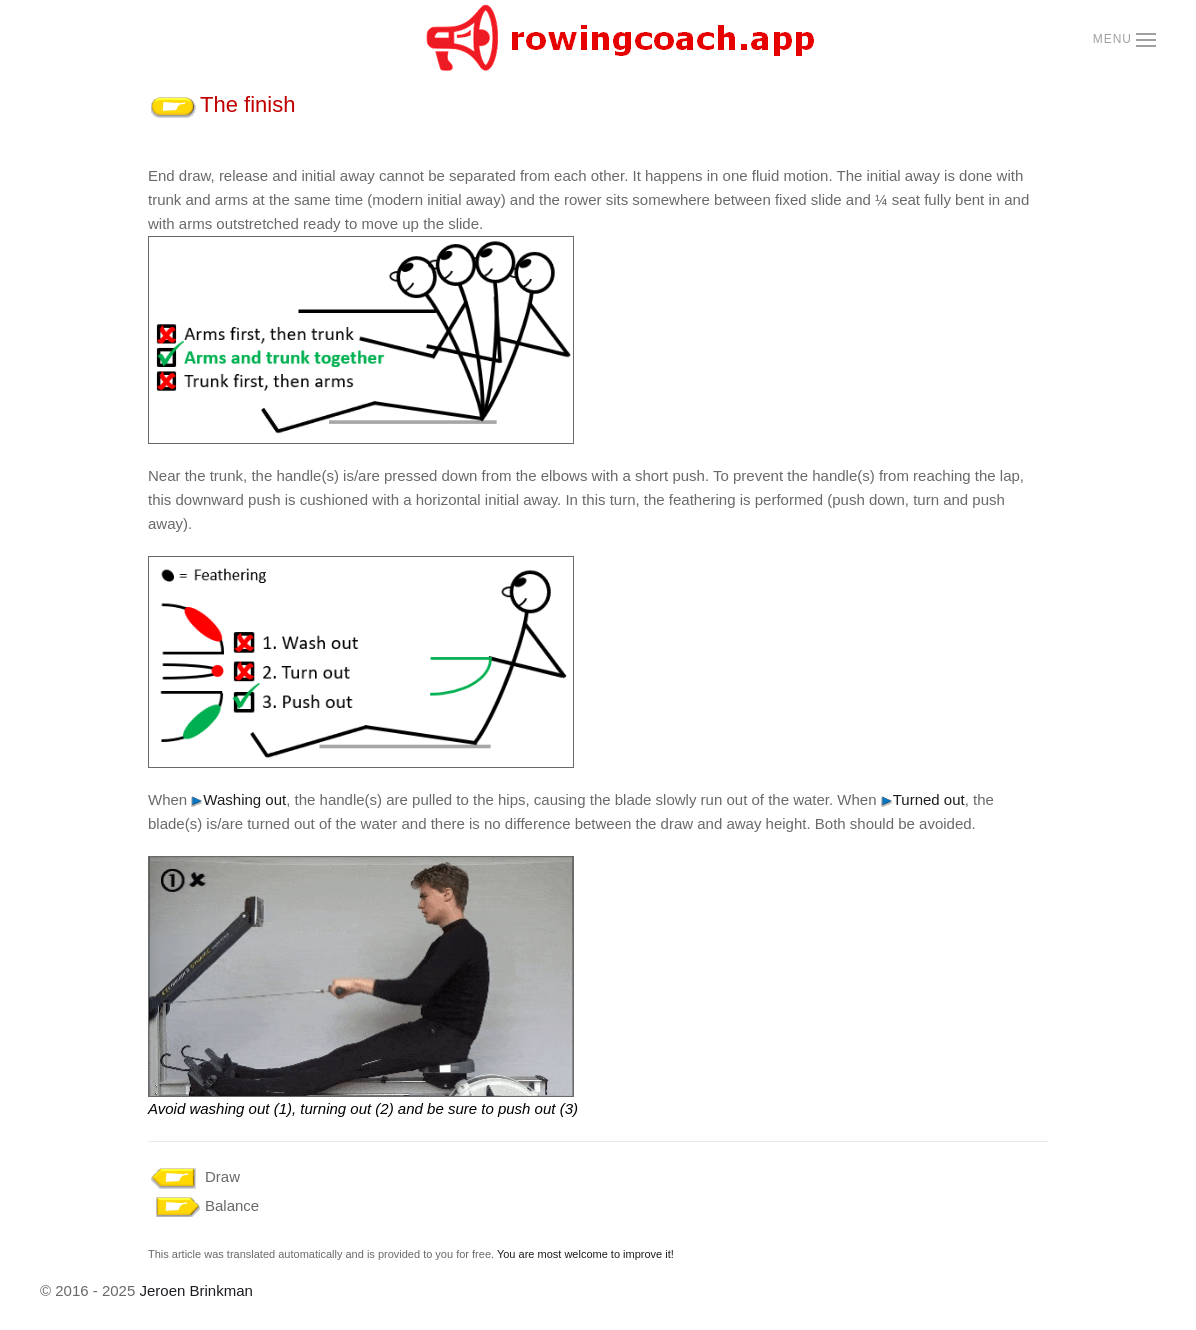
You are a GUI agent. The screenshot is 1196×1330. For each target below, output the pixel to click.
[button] (1124, 40)
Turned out (923, 799)
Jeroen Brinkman (195, 1290)
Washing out (238, 799)
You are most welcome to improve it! (585, 1254)
